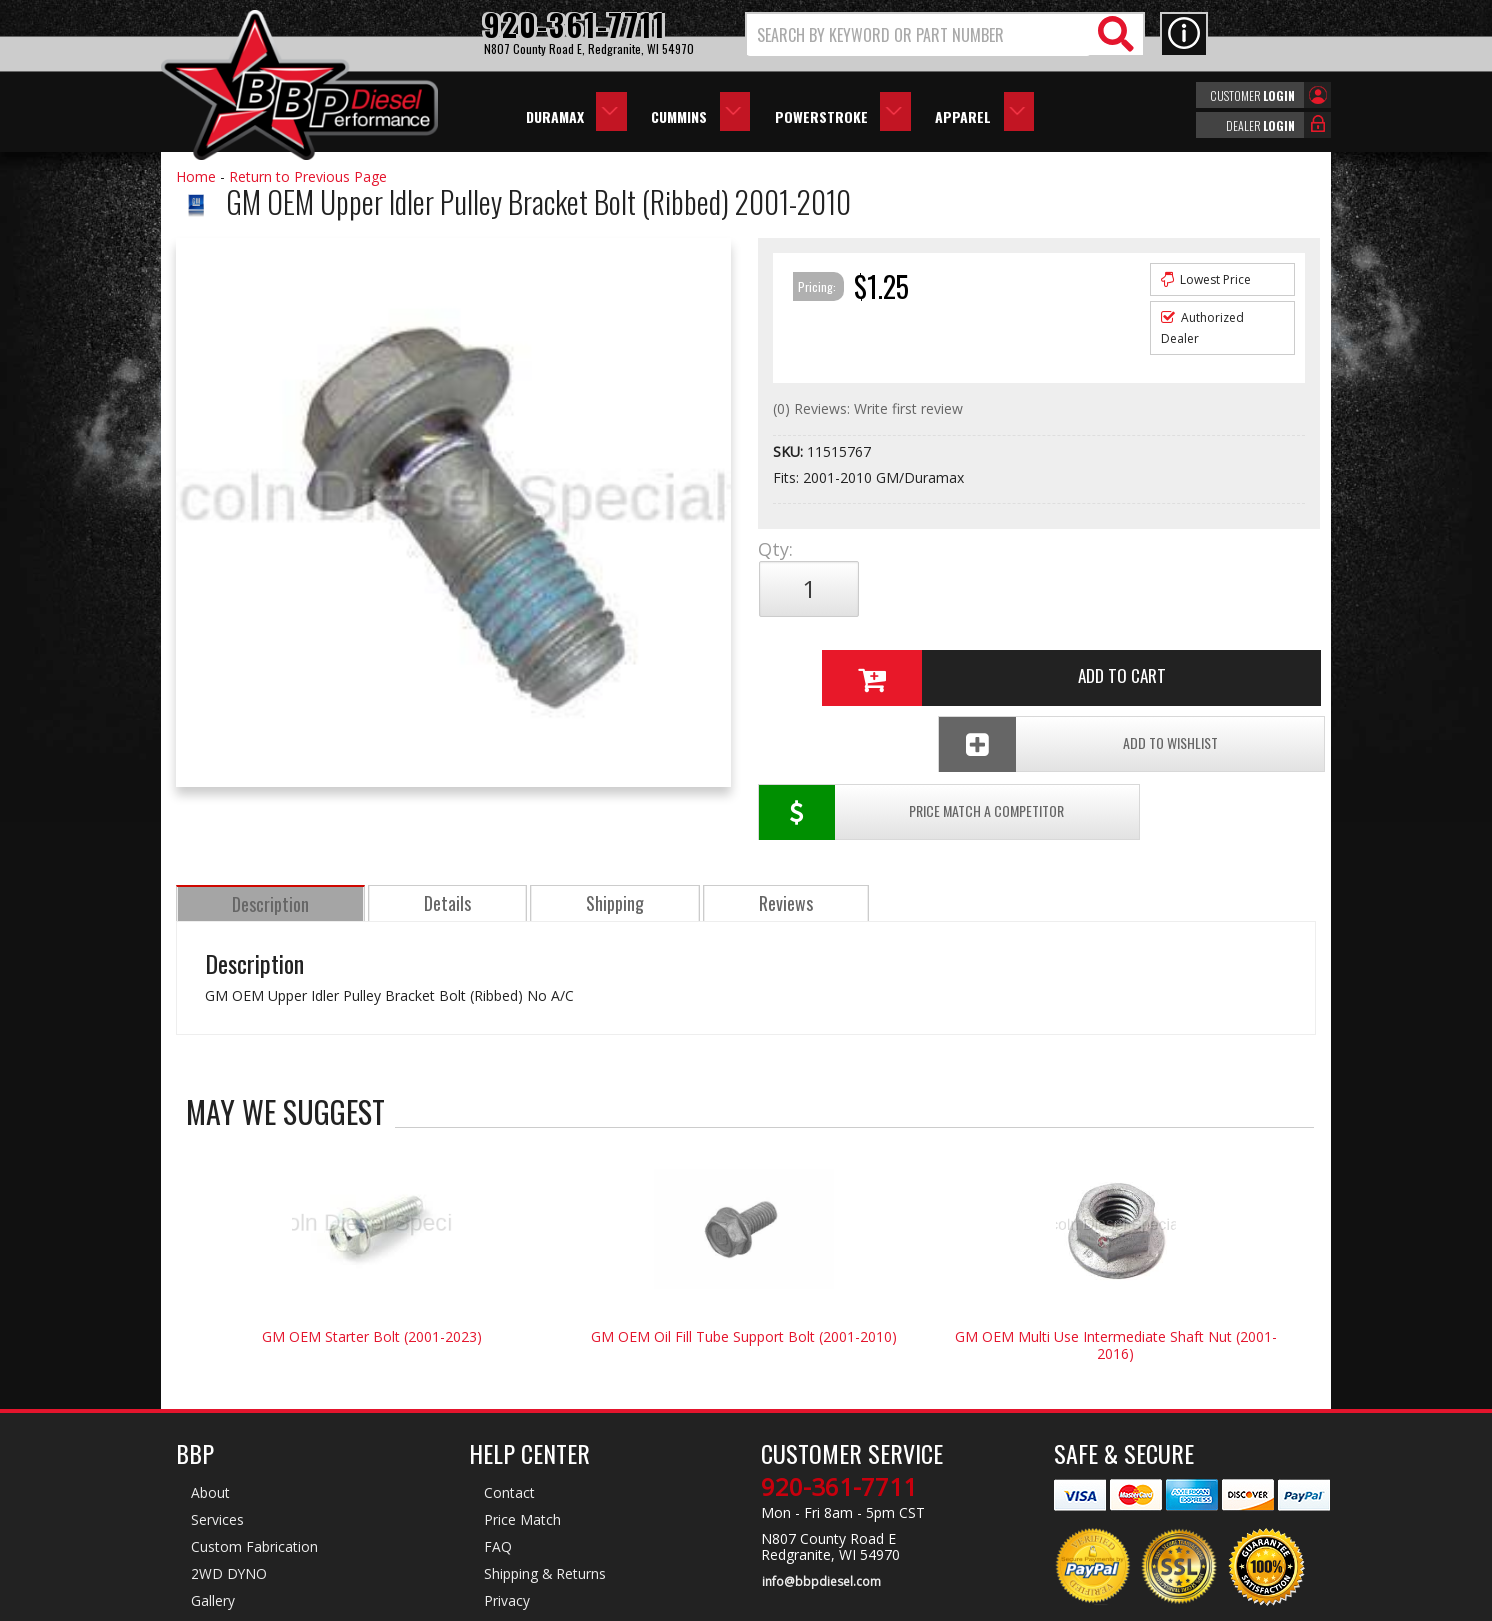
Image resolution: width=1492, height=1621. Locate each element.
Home (196, 176)
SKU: (790, 451)
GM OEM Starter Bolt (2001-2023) (372, 1263)
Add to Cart (1031, 589)
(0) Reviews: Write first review (868, 408)
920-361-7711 (839, 1414)
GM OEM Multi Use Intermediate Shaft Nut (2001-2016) (1116, 1272)
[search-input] (918, 35)
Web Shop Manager (925, 1604)
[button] (945, 34)
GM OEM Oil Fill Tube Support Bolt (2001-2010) (744, 1263)
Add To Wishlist (1164, 655)
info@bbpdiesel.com (820, 1508)
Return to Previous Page (308, 176)
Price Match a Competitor (874, 655)
